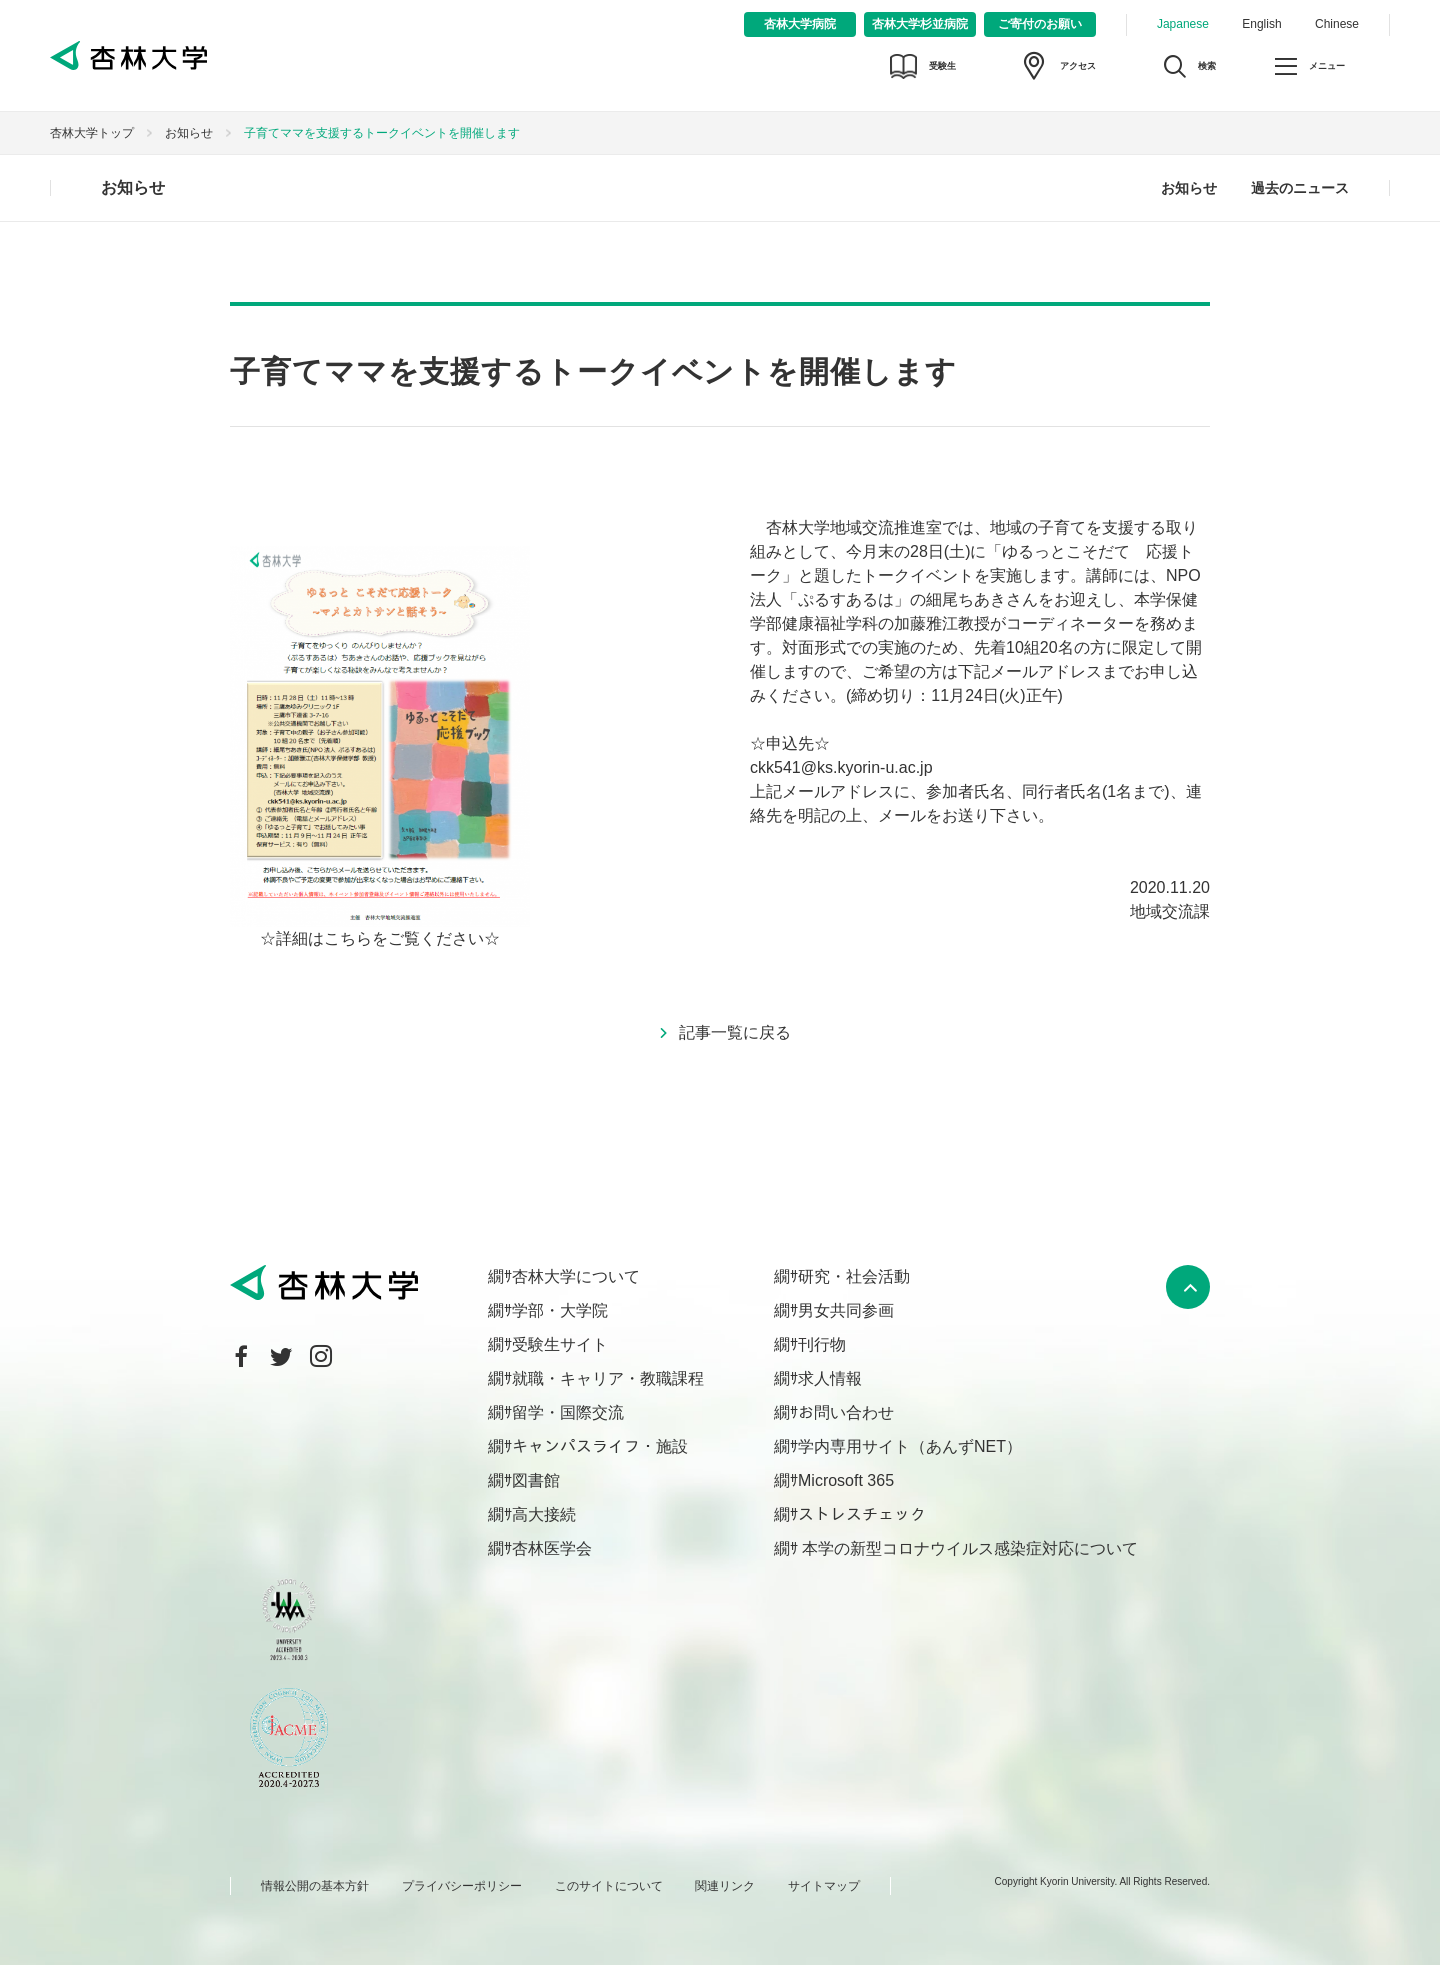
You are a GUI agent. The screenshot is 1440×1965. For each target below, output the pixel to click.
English (1261, 24)
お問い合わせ (846, 1412)
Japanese (1183, 24)
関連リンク (725, 1886)
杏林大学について (576, 1276)
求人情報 (830, 1378)
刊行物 (822, 1344)
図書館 (536, 1480)
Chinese (1337, 24)
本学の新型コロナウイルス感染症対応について (968, 1548)
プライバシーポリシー (462, 1886)
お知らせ (189, 133)
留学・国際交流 (568, 1412)
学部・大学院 (560, 1310)
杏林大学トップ (92, 133)
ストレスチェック (862, 1514)
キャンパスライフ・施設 (600, 1446)
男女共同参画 (846, 1310)
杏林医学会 (552, 1548)
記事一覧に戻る (735, 1032)
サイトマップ (824, 1886)
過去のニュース (1300, 188)
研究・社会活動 (854, 1276)
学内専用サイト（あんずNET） (910, 1446)
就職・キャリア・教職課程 (608, 1378)
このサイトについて (609, 1886)
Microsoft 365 (846, 1480)
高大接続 (544, 1514)
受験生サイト (560, 1344)
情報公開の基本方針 (315, 1886)
